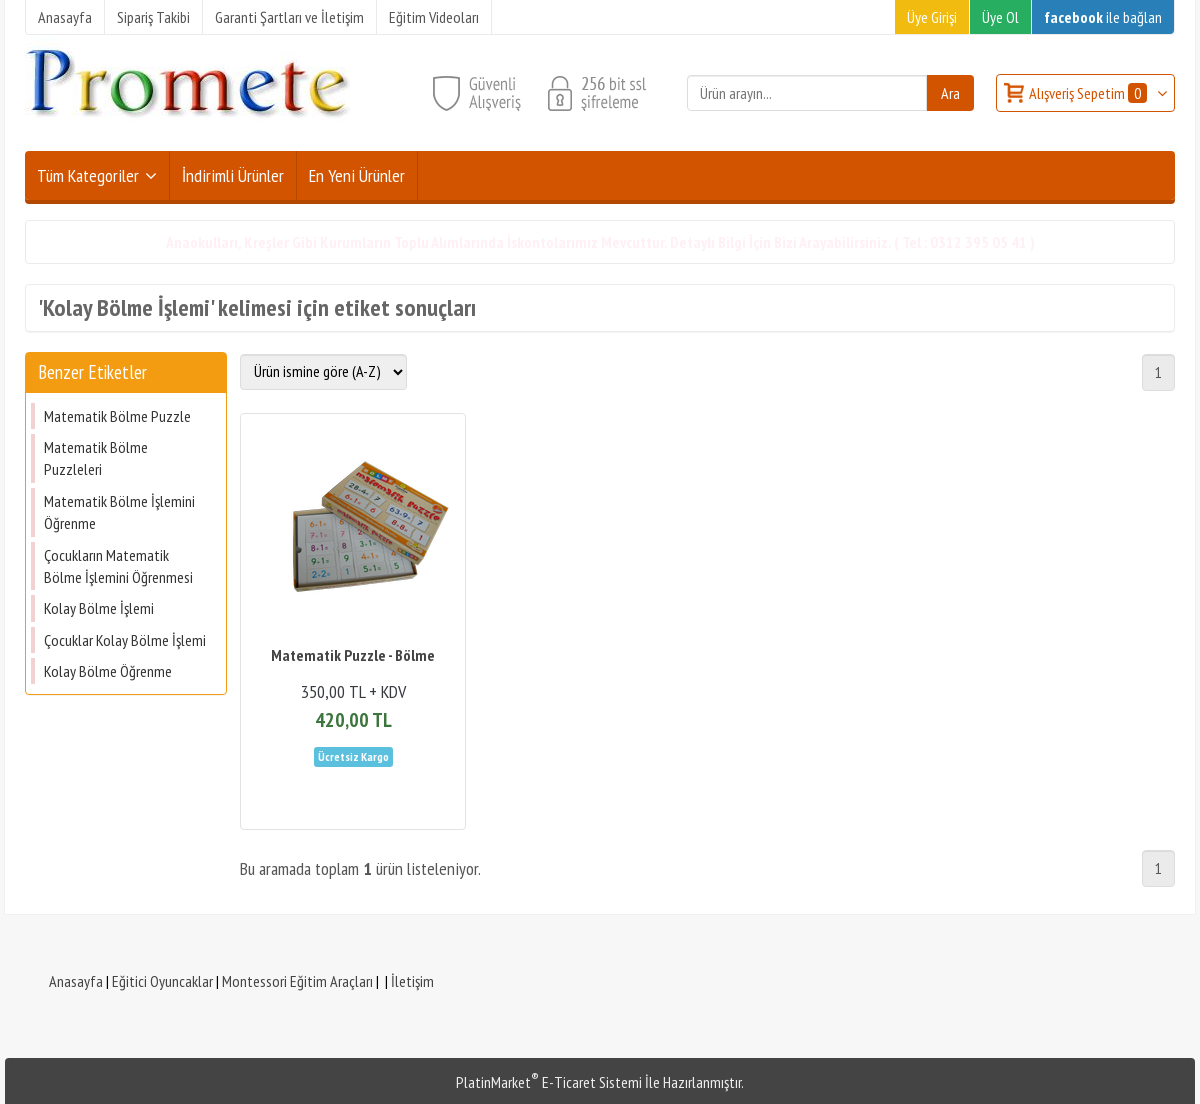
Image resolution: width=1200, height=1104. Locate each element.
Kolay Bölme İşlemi (99, 608)
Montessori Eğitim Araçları (297, 981)
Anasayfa (76, 981)
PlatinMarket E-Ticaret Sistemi (549, 1082)
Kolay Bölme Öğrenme (108, 671)
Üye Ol (1000, 17)
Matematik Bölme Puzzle (117, 416)
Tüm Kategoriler (88, 175)
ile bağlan (1103, 17)
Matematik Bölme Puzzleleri (96, 458)
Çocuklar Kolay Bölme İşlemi (125, 640)
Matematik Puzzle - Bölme (353, 655)
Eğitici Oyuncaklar (162, 981)
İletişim (412, 981)
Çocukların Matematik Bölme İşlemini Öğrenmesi (118, 566)
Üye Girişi (932, 17)
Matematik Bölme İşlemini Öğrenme (119, 512)
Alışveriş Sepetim (1089, 93)
